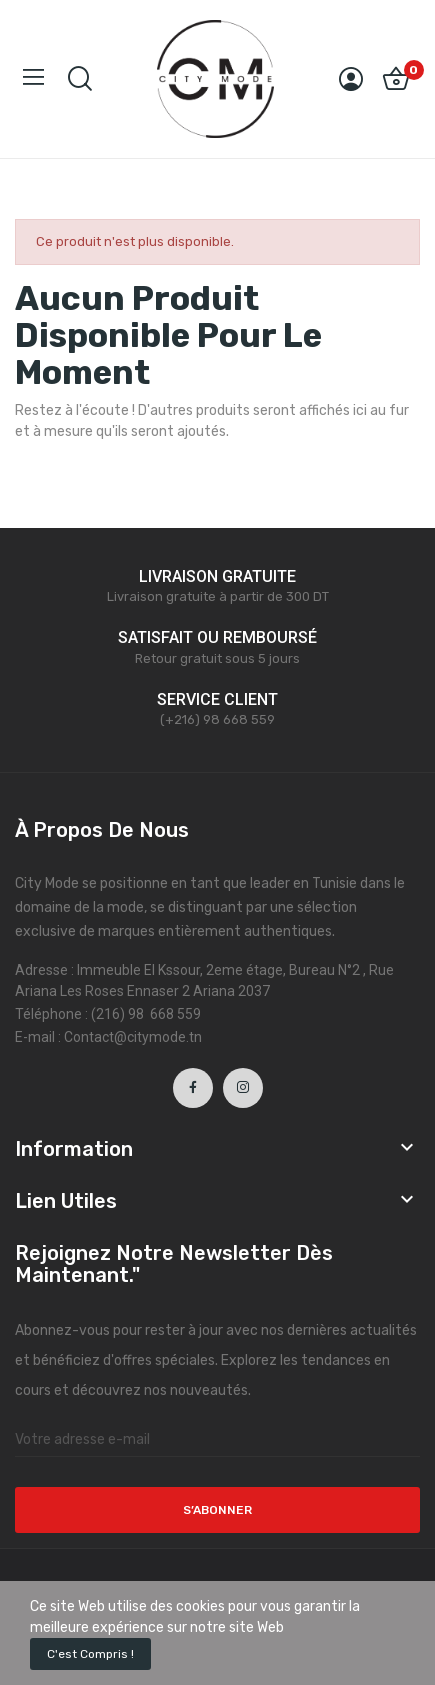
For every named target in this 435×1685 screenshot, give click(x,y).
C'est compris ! (90, 1654)
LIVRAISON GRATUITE (217, 576)
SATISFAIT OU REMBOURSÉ (217, 637)
